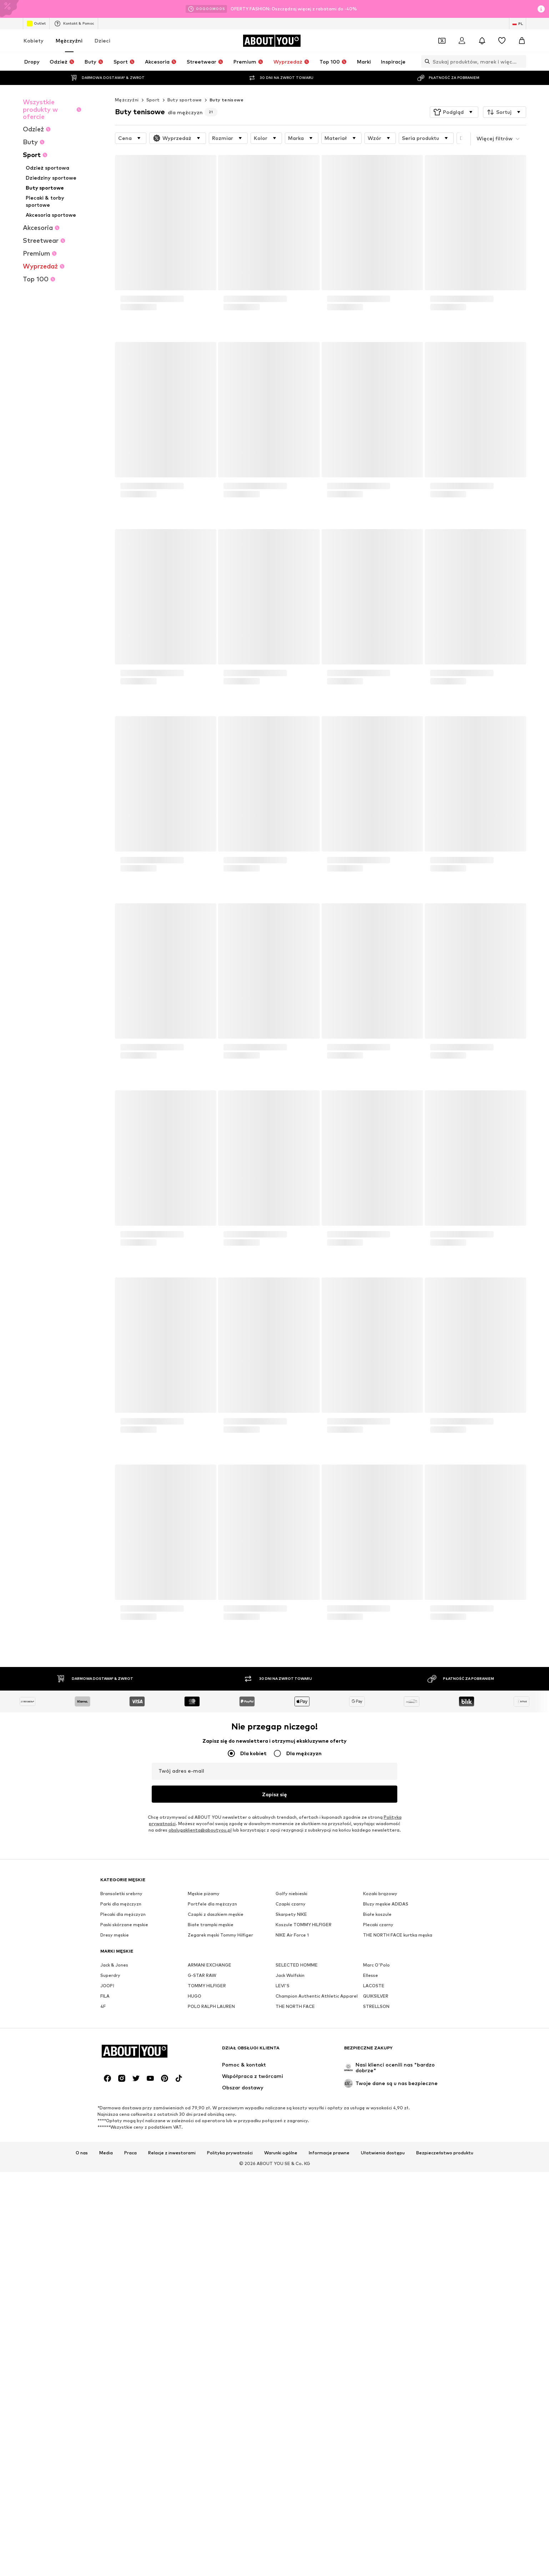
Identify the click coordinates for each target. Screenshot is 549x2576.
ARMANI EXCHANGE (209, 2185)
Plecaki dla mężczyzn (123, 2134)
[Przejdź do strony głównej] (271, 41)
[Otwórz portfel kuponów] (442, 40)
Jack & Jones (114, 2185)
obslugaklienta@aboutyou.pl (200, 1830)
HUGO (194, 2216)
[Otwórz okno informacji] (541, 8)
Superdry (110, 2195)
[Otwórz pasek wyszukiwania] (425, 61)
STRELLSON (376, 2226)
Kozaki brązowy (380, 2113)
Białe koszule (377, 2134)
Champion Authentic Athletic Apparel (317, 2216)
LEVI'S (282, 2205)
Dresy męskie (114, 2155)
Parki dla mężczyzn (120, 2123)
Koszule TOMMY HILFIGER (304, 2144)
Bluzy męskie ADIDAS (385, 2123)
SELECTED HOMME (297, 2185)
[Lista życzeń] (502, 40)
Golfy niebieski (291, 2113)
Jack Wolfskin (290, 2195)
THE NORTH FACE (295, 2226)
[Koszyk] (522, 40)
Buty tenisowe (226, 99)
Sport (153, 99)
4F (103, 2226)
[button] (454, 112)
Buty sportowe (184, 99)
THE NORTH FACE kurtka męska (397, 2155)
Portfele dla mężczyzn (212, 2123)
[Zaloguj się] (462, 40)
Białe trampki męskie (210, 2144)
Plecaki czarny (378, 2144)
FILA (105, 2216)
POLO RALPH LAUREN (211, 2226)
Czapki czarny (291, 2123)
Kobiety (34, 40)
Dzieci (102, 40)
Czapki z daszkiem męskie (215, 2134)
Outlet (36, 23)
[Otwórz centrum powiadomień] (482, 41)
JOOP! (107, 2205)
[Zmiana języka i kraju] (517, 23)
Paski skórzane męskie (124, 2144)
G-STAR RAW (202, 2195)
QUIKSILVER (375, 2216)
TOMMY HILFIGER (207, 2205)
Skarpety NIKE (291, 2134)
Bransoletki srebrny (121, 2113)
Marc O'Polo (376, 2185)
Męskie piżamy (204, 2113)
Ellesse (370, 2195)
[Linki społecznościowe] (107, 2518)
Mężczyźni (69, 40)
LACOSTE (373, 2205)
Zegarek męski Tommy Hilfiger (220, 2155)
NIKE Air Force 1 (292, 2155)
